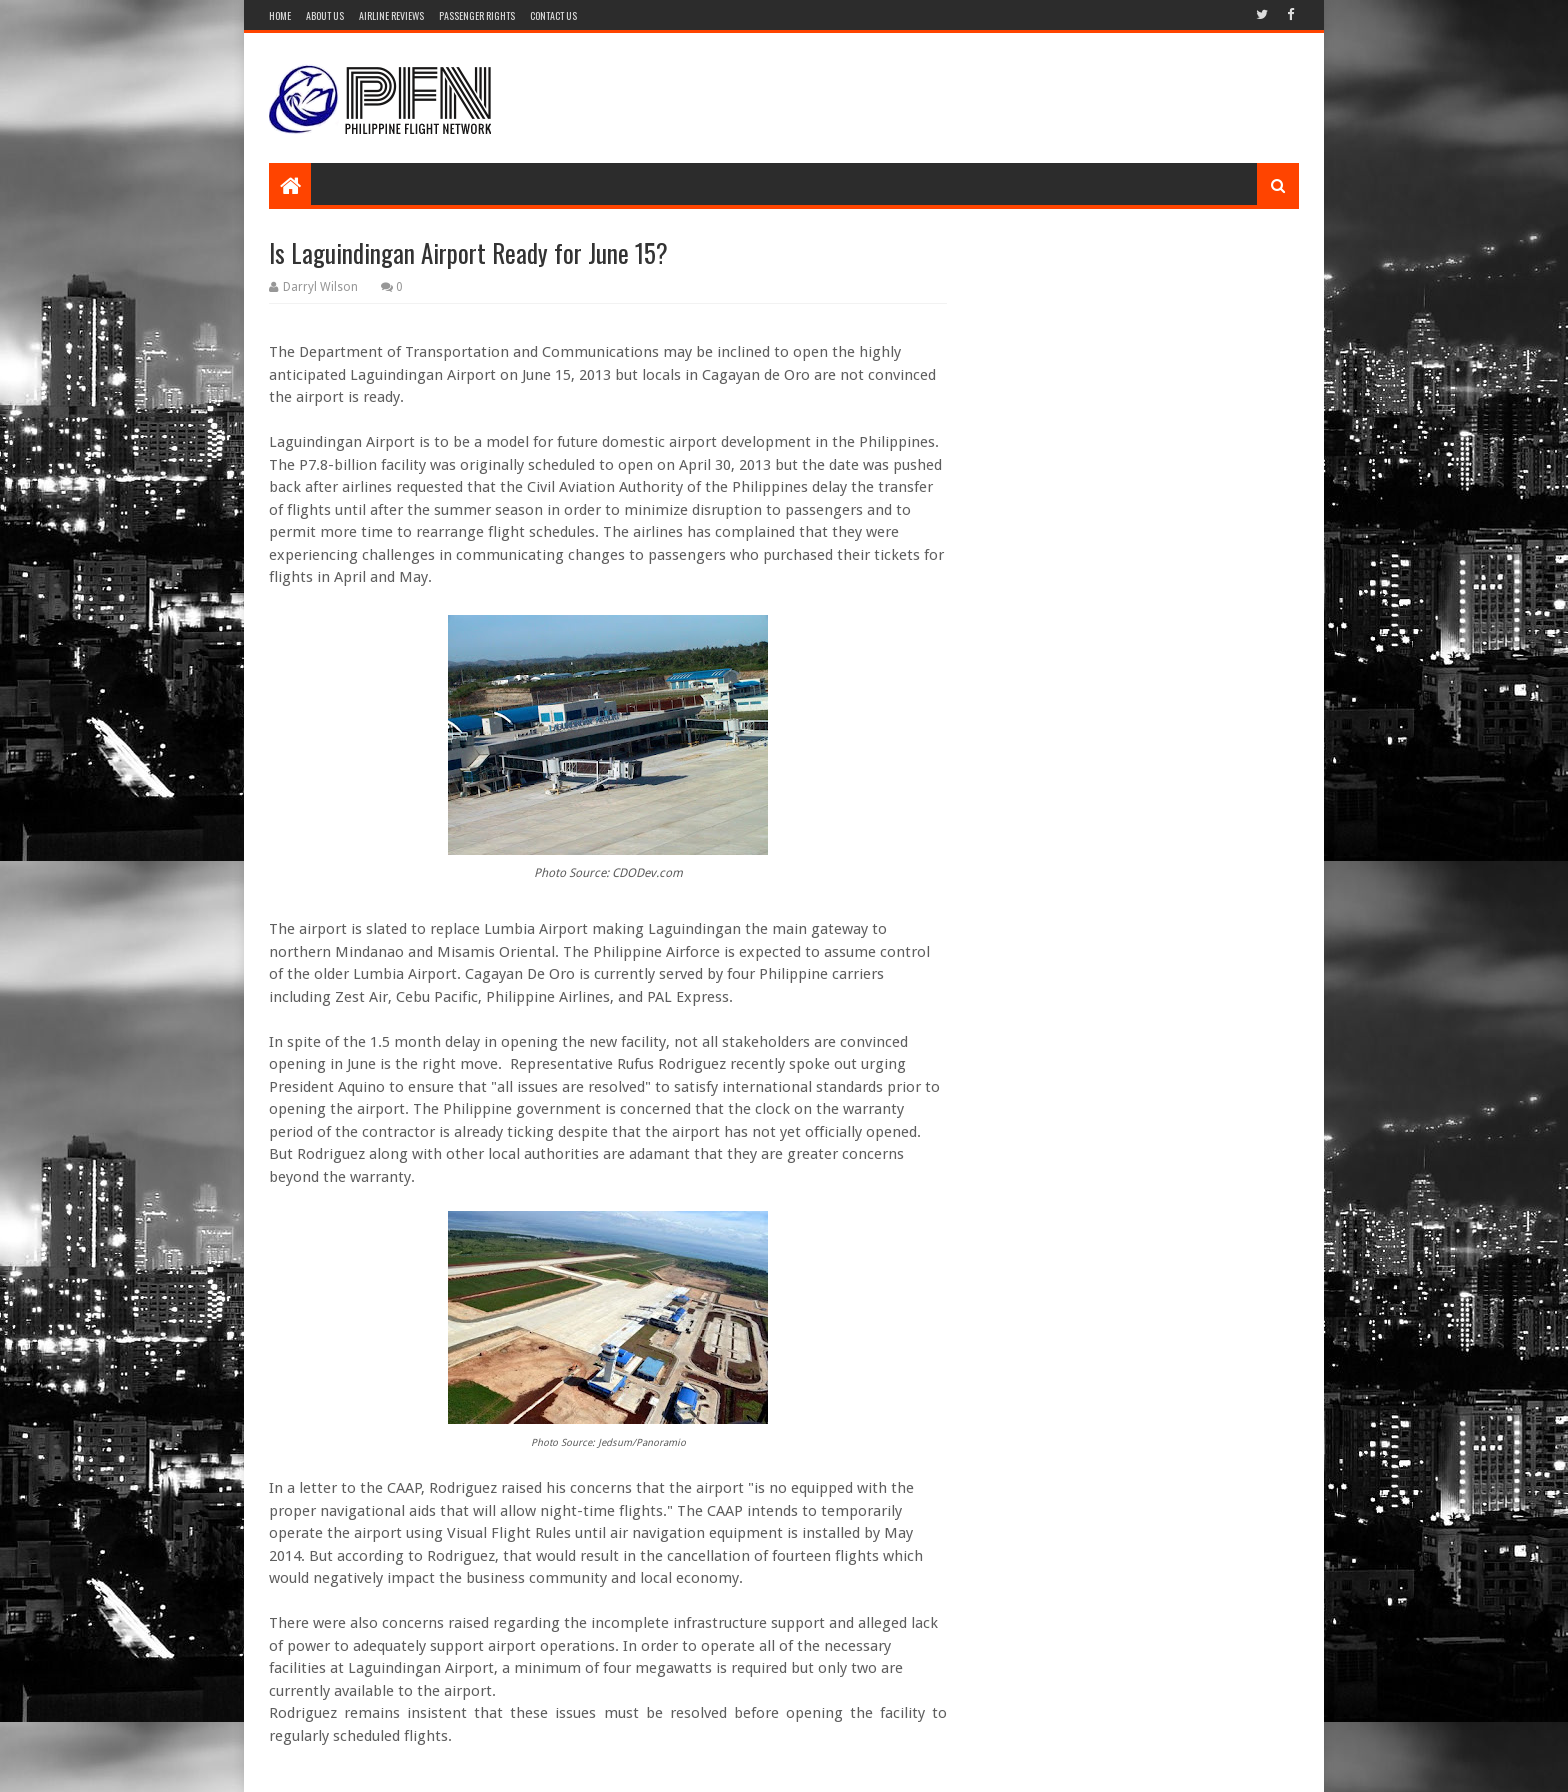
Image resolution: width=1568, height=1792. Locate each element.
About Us (325, 15)
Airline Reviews (391, 15)
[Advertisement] (935, 98)
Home (280, 15)
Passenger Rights (477, 15)
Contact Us (553, 15)
